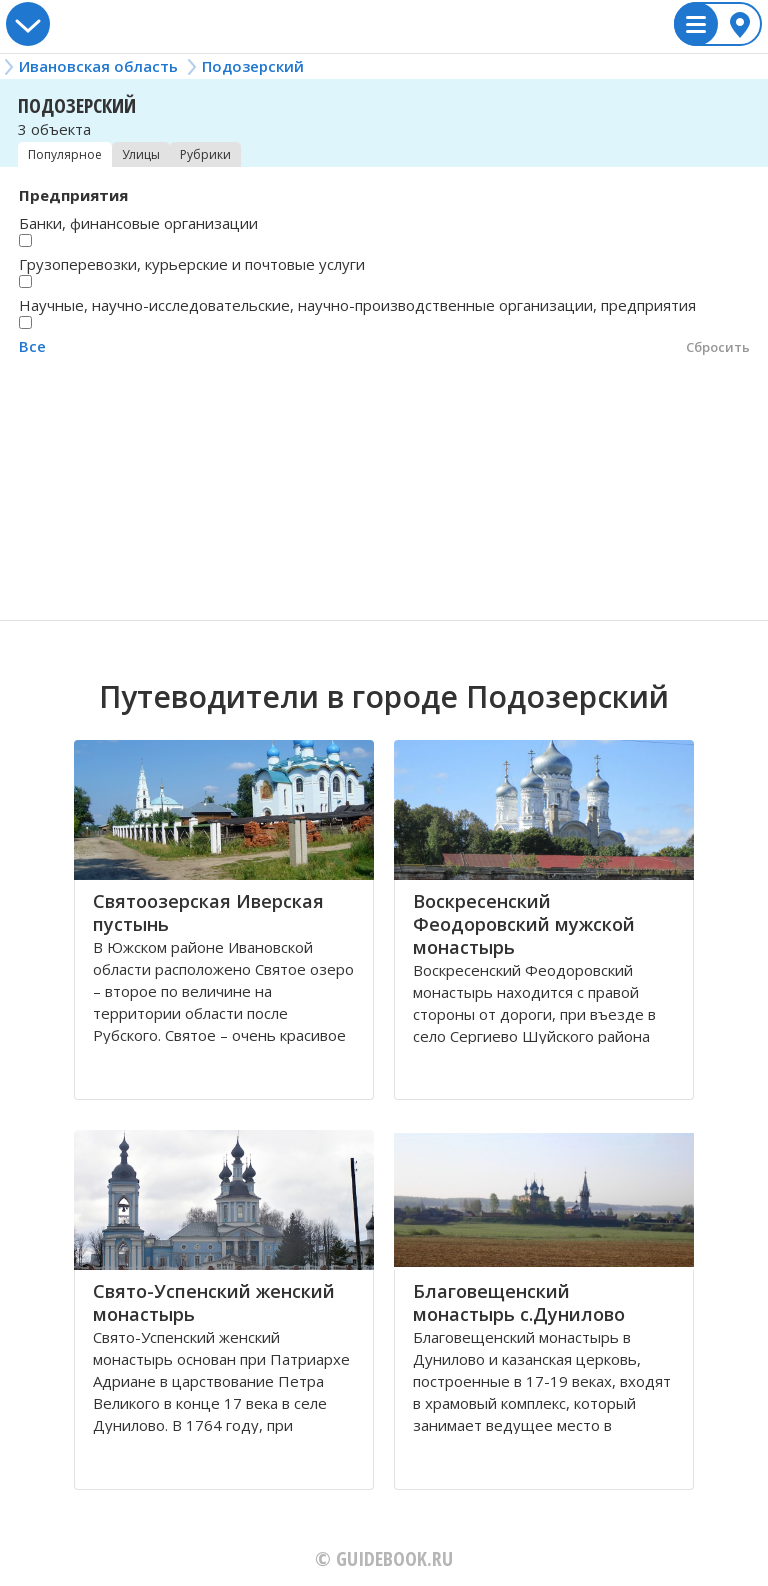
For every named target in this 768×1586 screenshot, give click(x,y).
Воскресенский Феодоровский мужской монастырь (524, 924)
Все (32, 346)
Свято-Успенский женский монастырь (214, 1302)
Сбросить (718, 347)
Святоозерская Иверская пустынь (208, 912)
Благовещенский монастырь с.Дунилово (519, 1302)
